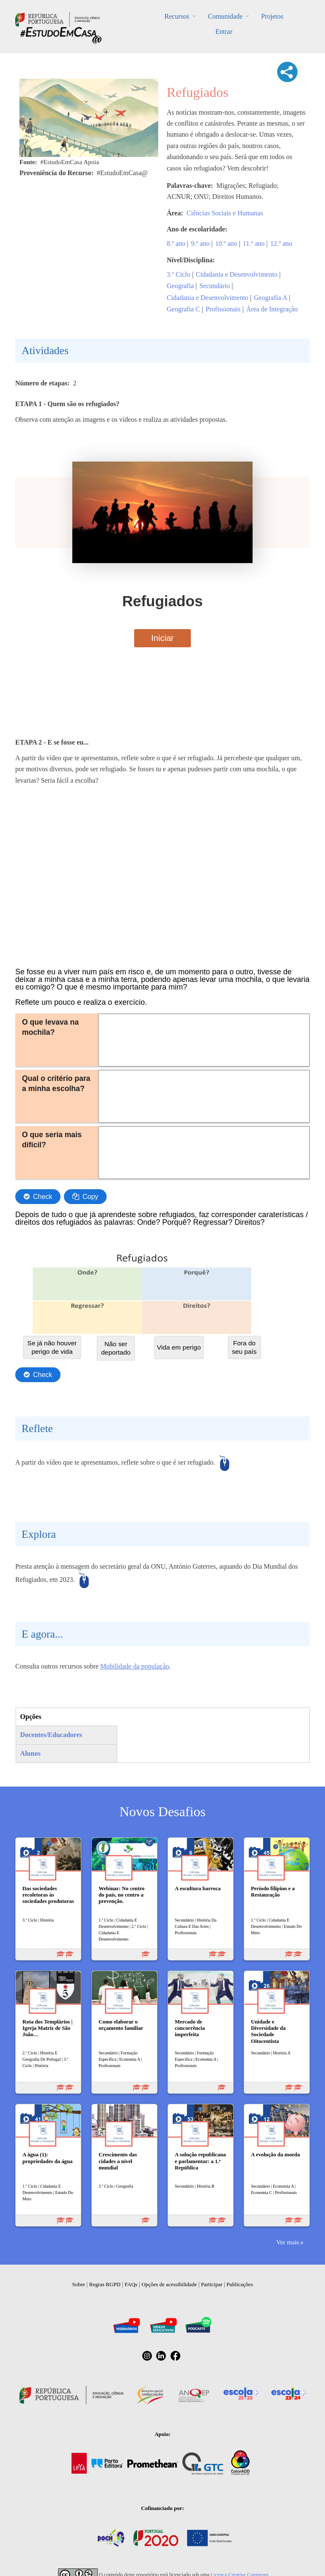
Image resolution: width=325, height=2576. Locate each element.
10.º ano (226, 243)
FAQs (131, 2284)
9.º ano (200, 243)
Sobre (78, 2284)
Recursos (177, 16)
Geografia (180, 285)
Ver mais (287, 2242)
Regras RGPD (105, 2284)
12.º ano (281, 243)
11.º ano (253, 243)
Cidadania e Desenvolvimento (237, 274)
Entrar (223, 31)
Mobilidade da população (134, 1666)
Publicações (239, 2284)
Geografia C (183, 309)
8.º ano (176, 243)
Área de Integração (272, 309)
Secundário (214, 285)
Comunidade (225, 16)
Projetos (272, 16)
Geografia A (270, 297)
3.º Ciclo (178, 274)
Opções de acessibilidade (169, 2284)
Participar (212, 2284)
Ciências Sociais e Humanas (225, 213)
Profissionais (223, 309)
